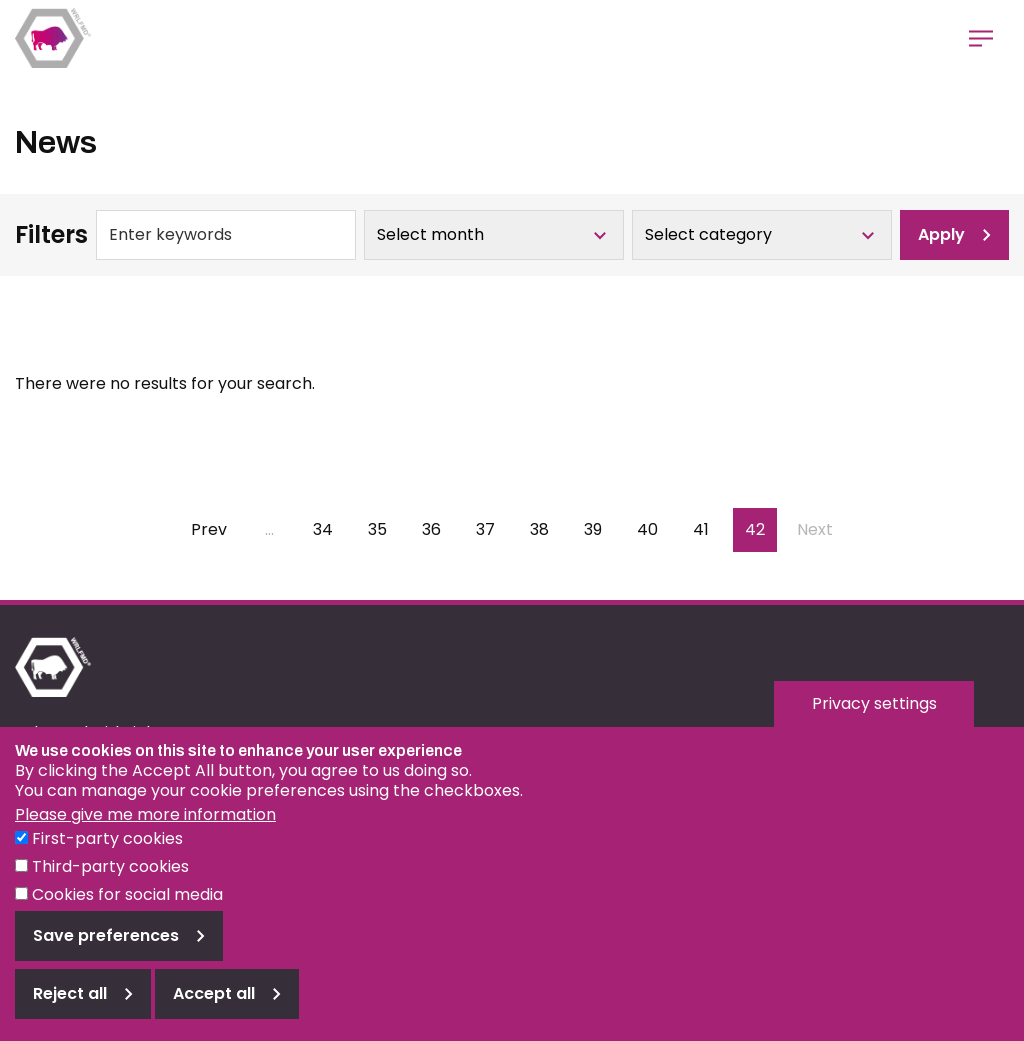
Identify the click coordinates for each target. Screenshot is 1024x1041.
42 (761, 529)
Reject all (70, 1012)
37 (492, 529)
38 (546, 529)
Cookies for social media (127, 913)
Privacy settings (874, 722)
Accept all (214, 1012)
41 (708, 529)
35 (384, 529)
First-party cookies (107, 857)
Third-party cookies (110, 885)
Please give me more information (145, 833)
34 (329, 529)
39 (599, 529)
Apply (941, 234)
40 (653, 529)
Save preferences (106, 954)
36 (438, 529)
